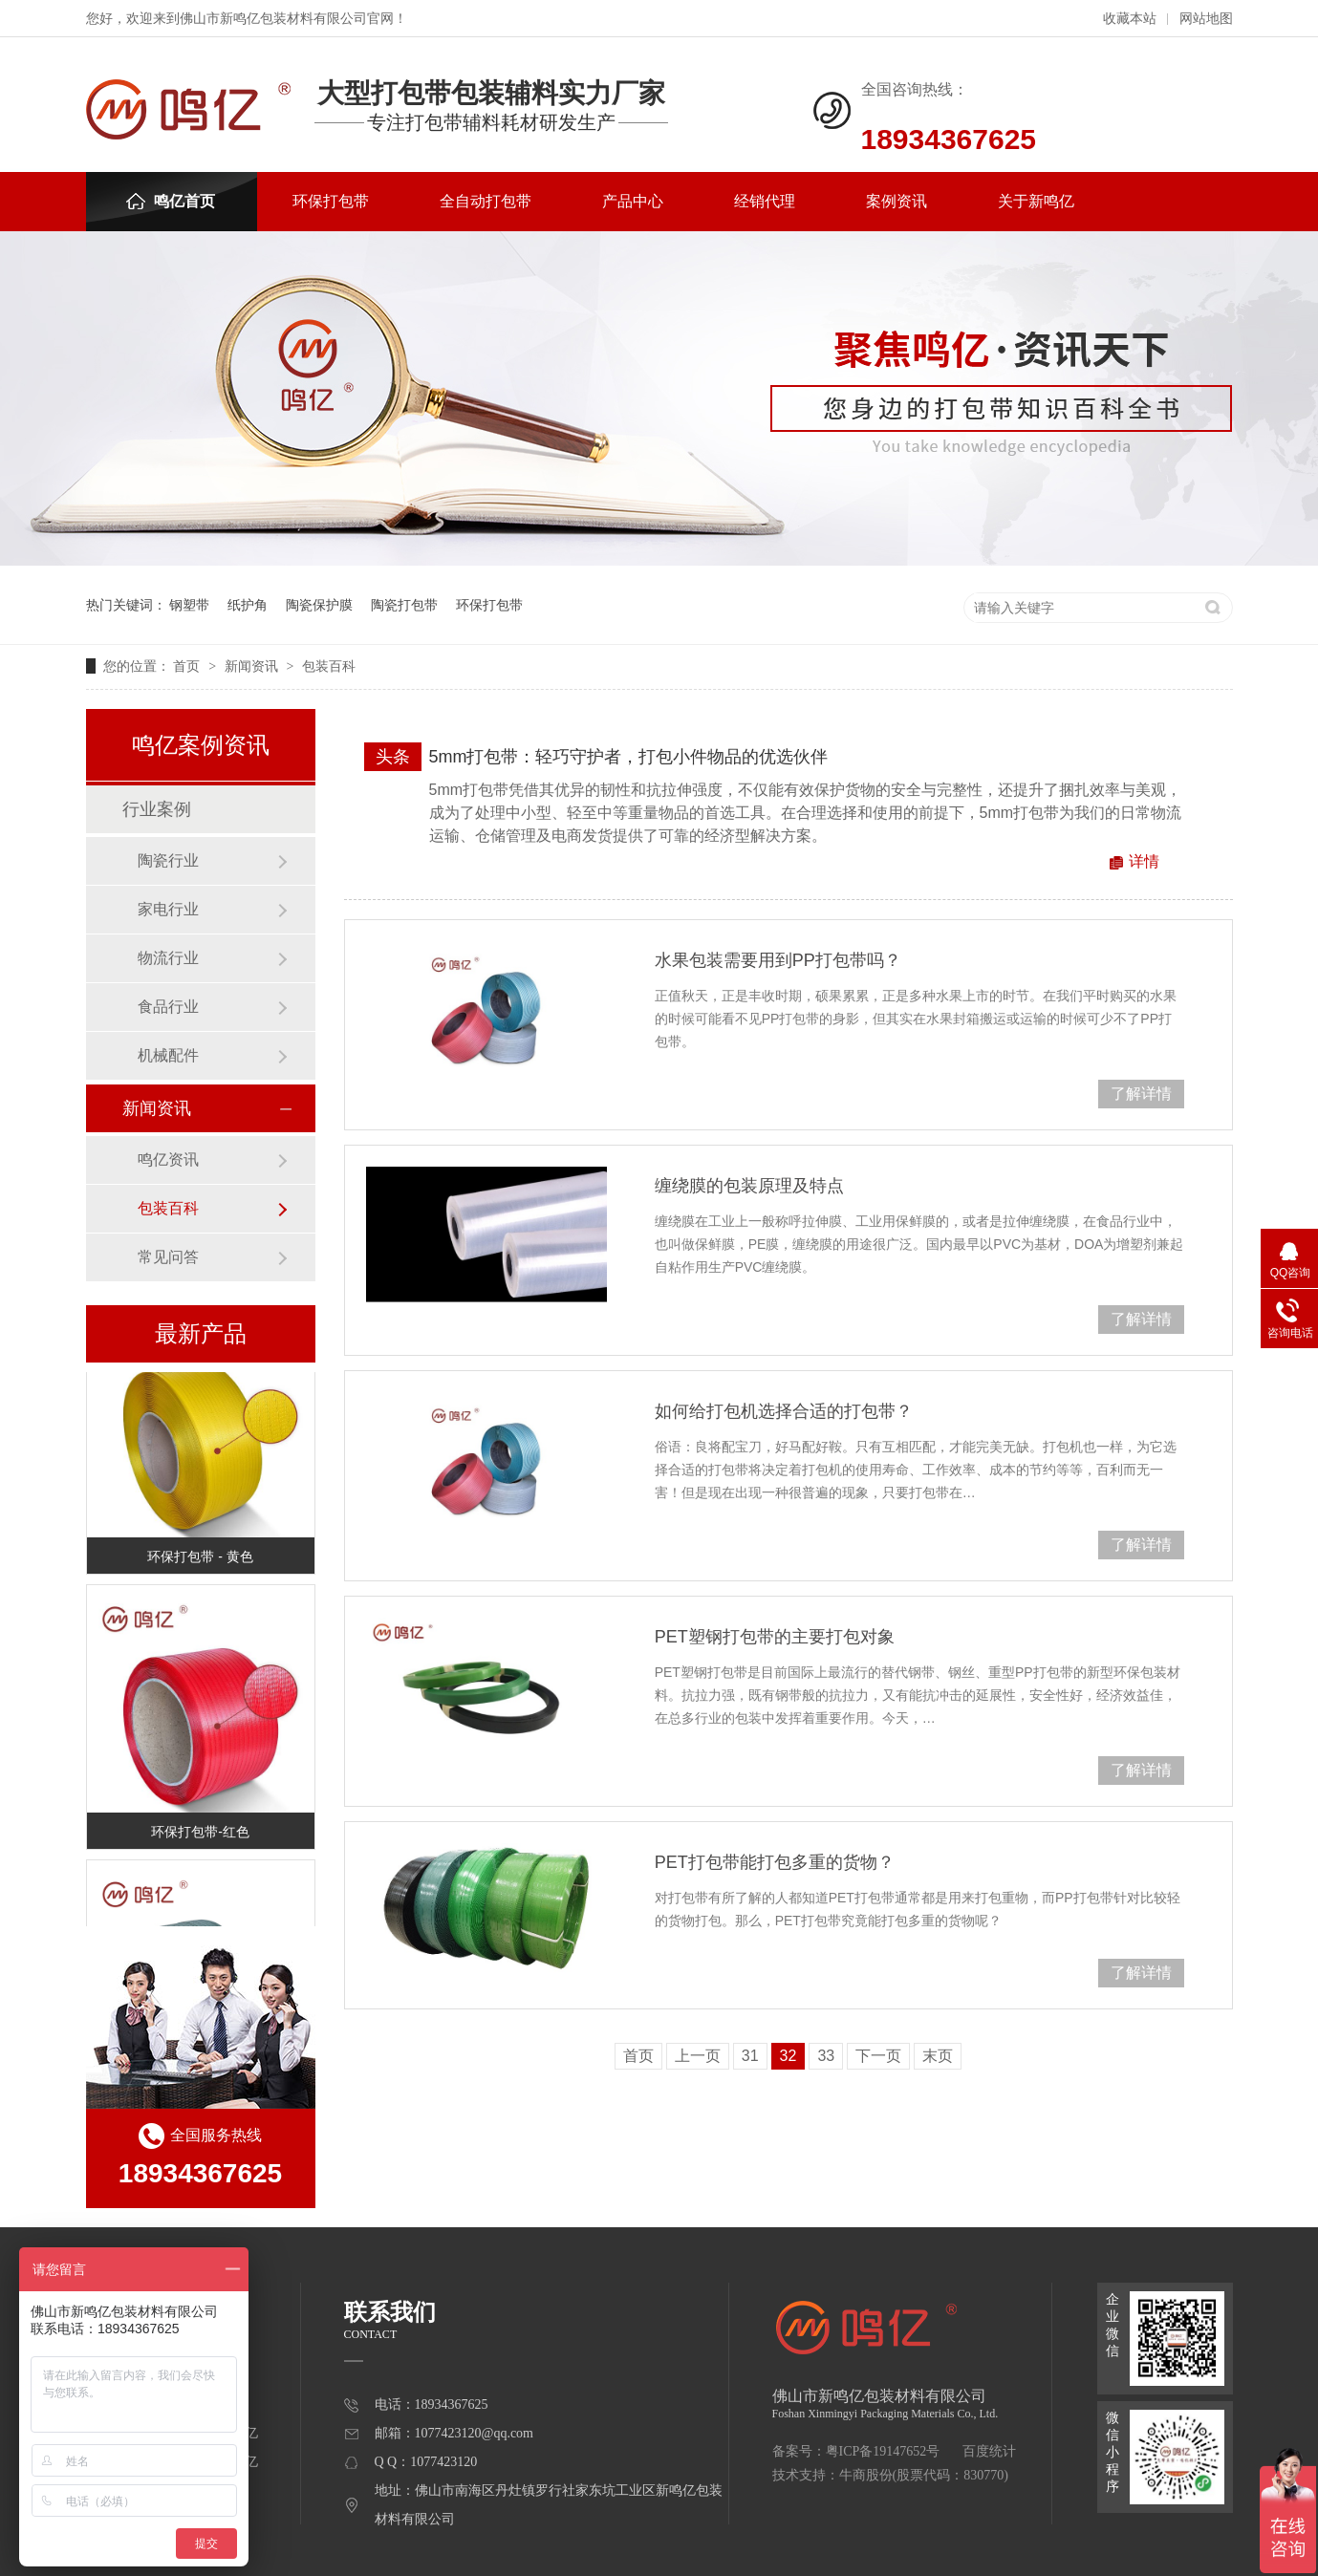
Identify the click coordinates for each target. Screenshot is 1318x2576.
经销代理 (764, 201)
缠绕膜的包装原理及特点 (749, 1185)
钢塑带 (189, 604)
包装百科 (329, 666)
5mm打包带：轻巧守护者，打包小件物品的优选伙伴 (629, 756)
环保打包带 (330, 201)
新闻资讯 (253, 666)
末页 (937, 2056)
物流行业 (168, 958)
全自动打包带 (485, 201)
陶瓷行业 (168, 860)
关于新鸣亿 (1036, 201)
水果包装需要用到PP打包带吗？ (778, 960)
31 (750, 2056)
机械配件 (168, 1055)
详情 (1144, 861)
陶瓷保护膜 (319, 604)
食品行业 (168, 1006)
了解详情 (1141, 1093)
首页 (188, 666)
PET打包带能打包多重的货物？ (775, 1862)
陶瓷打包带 (404, 604)
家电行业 (168, 909)
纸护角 (247, 604)
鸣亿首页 (170, 201)
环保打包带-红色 (200, 1834)
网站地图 (1206, 18)
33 (825, 2056)
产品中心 (632, 201)
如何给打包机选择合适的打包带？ (784, 1411)
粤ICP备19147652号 (883, 2451)
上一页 (698, 2056)
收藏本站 (1129, 18)
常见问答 (168, 1257)
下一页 (878, 2056)
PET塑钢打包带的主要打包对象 (775, 1636)
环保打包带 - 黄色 (199, 1559)
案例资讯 (896, 201)
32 (788, 2056)
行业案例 (156, 809)
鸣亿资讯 (168, 1159)
